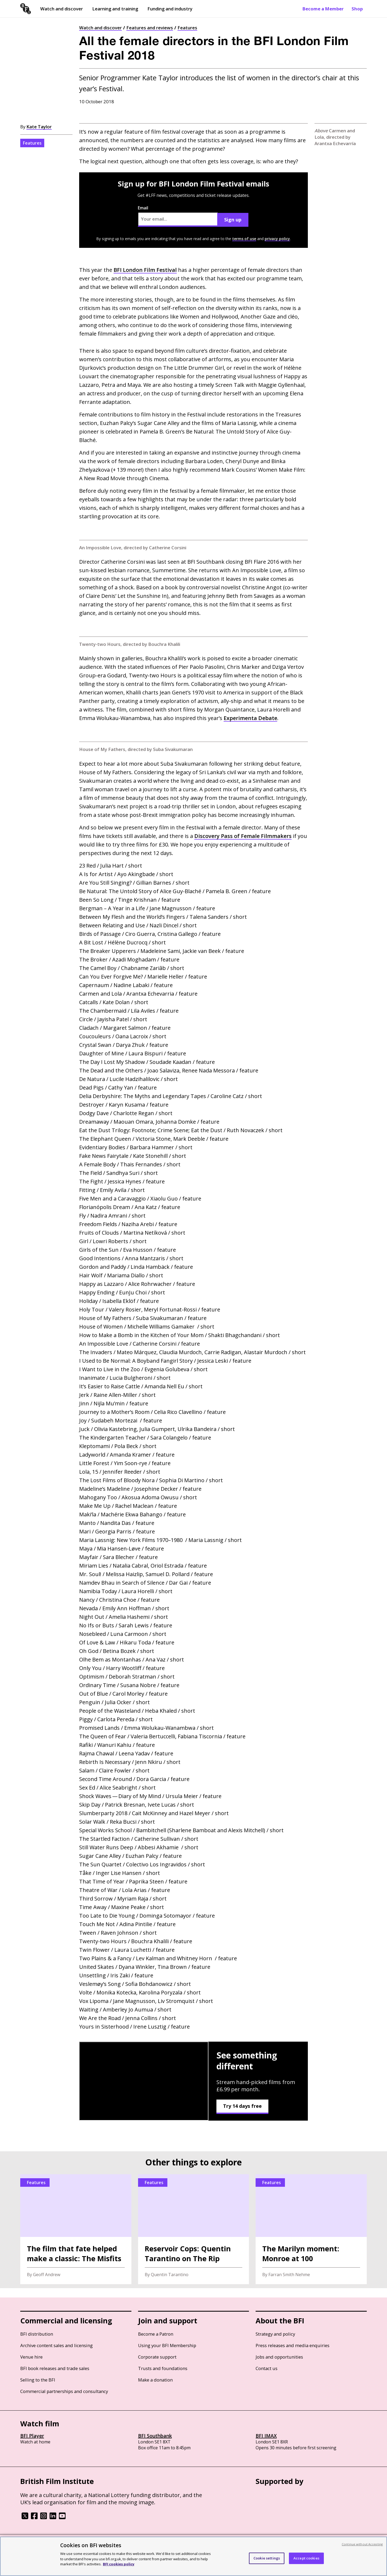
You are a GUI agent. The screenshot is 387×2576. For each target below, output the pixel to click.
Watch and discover (61, 9)
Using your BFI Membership (167, 2345)
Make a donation (155, 2380)
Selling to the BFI (37, 2380)
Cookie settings (266, 2558)
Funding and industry (169, 9)
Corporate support (157, 2357)
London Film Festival (145, 269)
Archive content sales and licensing (56, 2345)
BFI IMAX (266, 2435)
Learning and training (115, 9)
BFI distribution (36, 2334)
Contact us (266, 2368)
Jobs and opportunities (279, 2357)
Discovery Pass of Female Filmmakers (243, 836)
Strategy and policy (275, 2334)
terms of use (244, 238)
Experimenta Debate (250, 718)
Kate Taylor (39, 127)
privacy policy (277, 238)
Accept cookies (306, 2558)
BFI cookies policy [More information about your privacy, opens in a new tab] (118, 2564)
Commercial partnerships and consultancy (64, 2391)
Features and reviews (149, 28)
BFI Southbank (155, 2435)
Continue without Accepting (362, 2544)
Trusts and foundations (162, 2368)
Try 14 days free (242, 2106)
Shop (357, 9)
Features (187, 28)
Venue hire (31, 2357)
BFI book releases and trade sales (54, 2368)
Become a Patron (155, 2334)
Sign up (232, 219)
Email (178, 216)
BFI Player (32, 2435)
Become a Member (323, 9)
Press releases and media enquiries (292, 2345)
